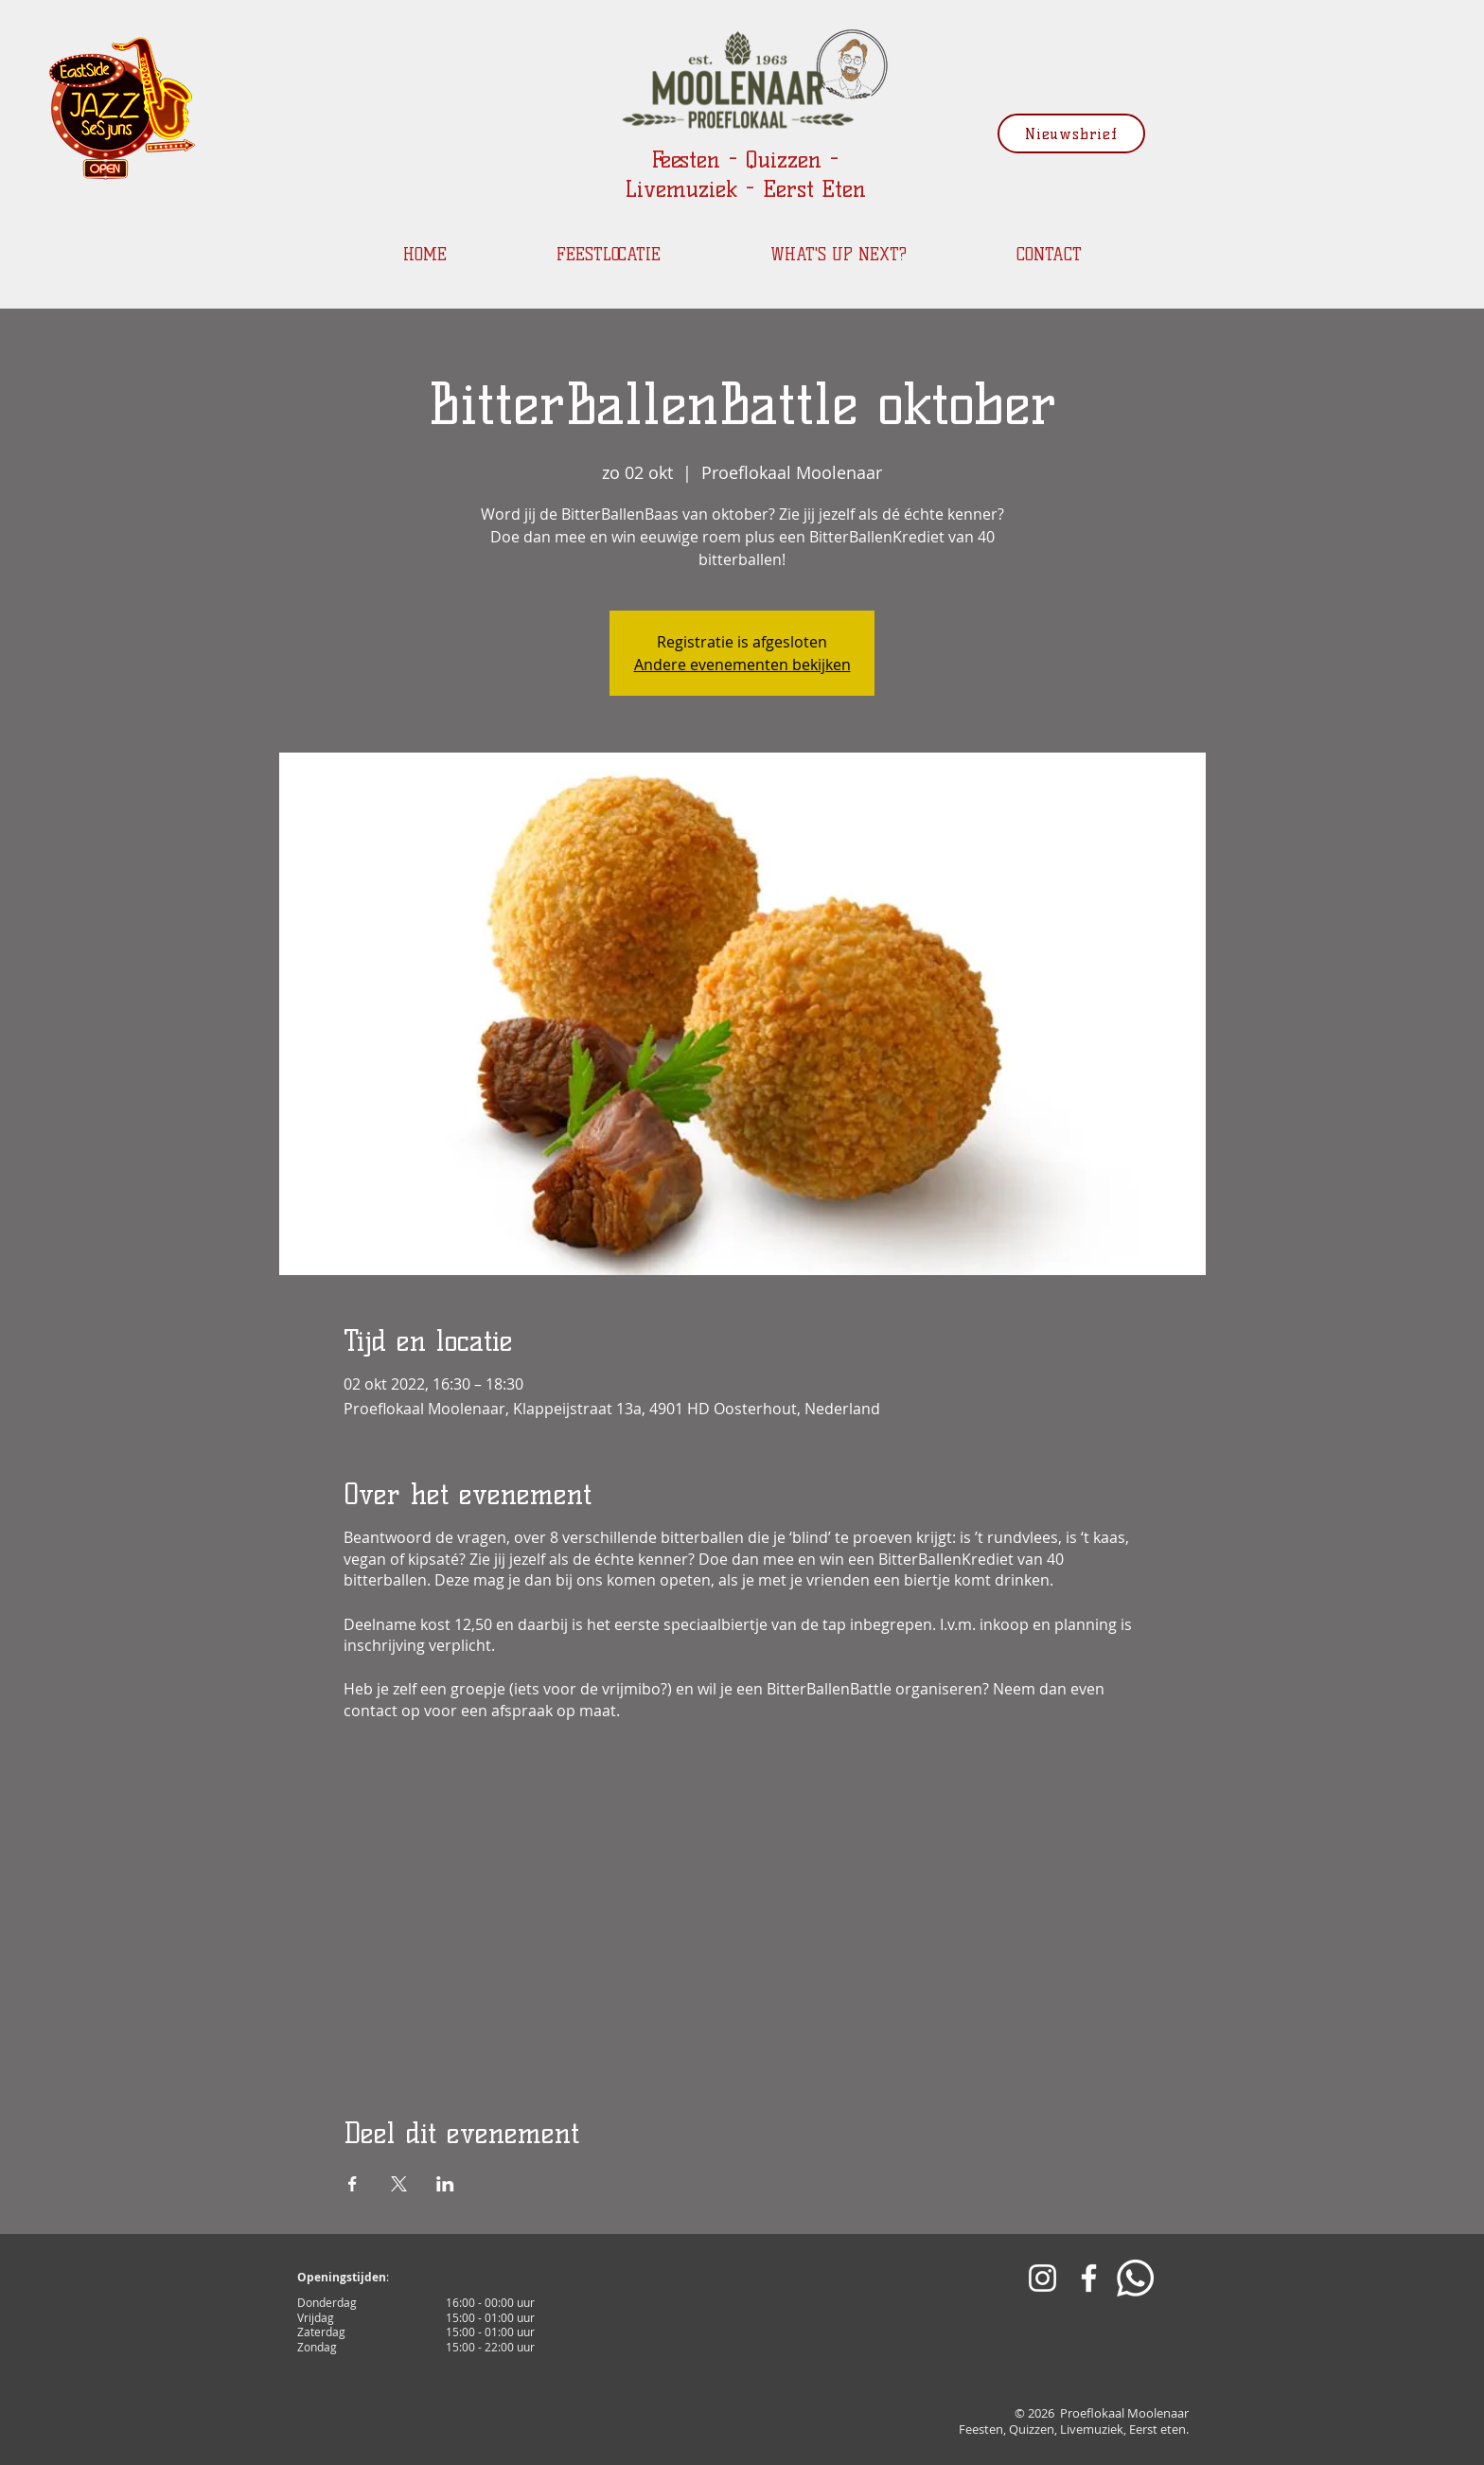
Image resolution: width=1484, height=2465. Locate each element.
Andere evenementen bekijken (742, 664)
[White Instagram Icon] (1042, 2278)
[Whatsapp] (1135, 2278)
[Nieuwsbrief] (1071, 133)
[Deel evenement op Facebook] (353, 2183)
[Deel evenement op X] (399, 2183)
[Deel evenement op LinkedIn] (445, 2183)
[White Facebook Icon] (1088, 2278)
